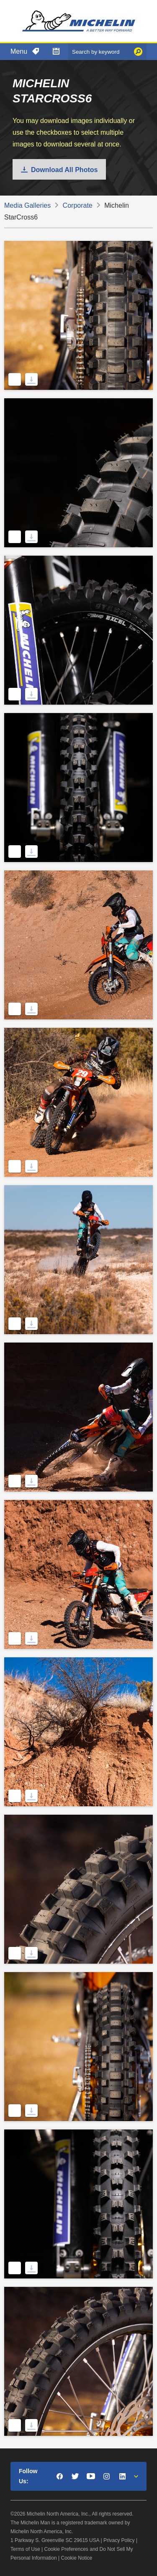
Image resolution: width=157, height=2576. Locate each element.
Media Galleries (27, 205)
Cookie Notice (77, 2558)
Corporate (78, 205)
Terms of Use (25, 2549)
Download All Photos (64, 169)
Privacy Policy (119, 2540)
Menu (18, 51)
